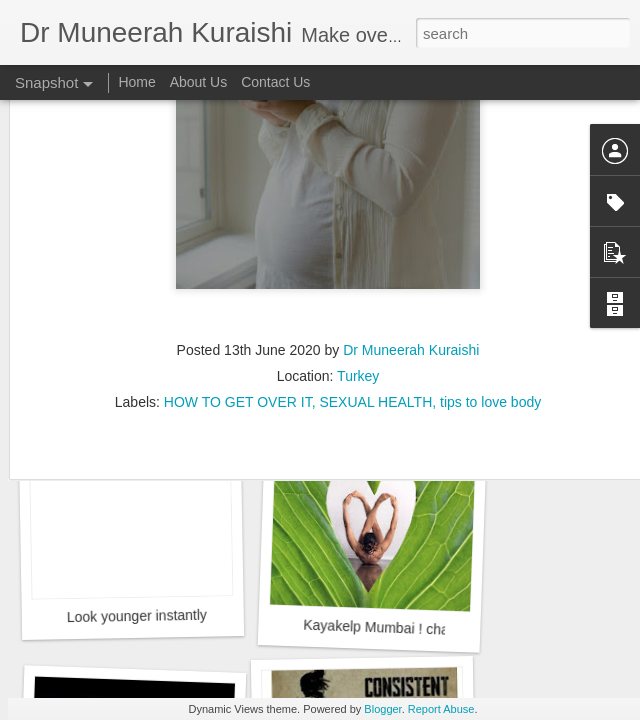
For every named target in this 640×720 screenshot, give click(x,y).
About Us (199, 82)
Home (136, 82)
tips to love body (490, 331)
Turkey (358, 305)
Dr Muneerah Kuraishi (411, 279)
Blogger (382, 709)
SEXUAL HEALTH (375, 331)
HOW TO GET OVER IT (238, 331)
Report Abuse (441, 709)
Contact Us (275, 82)
